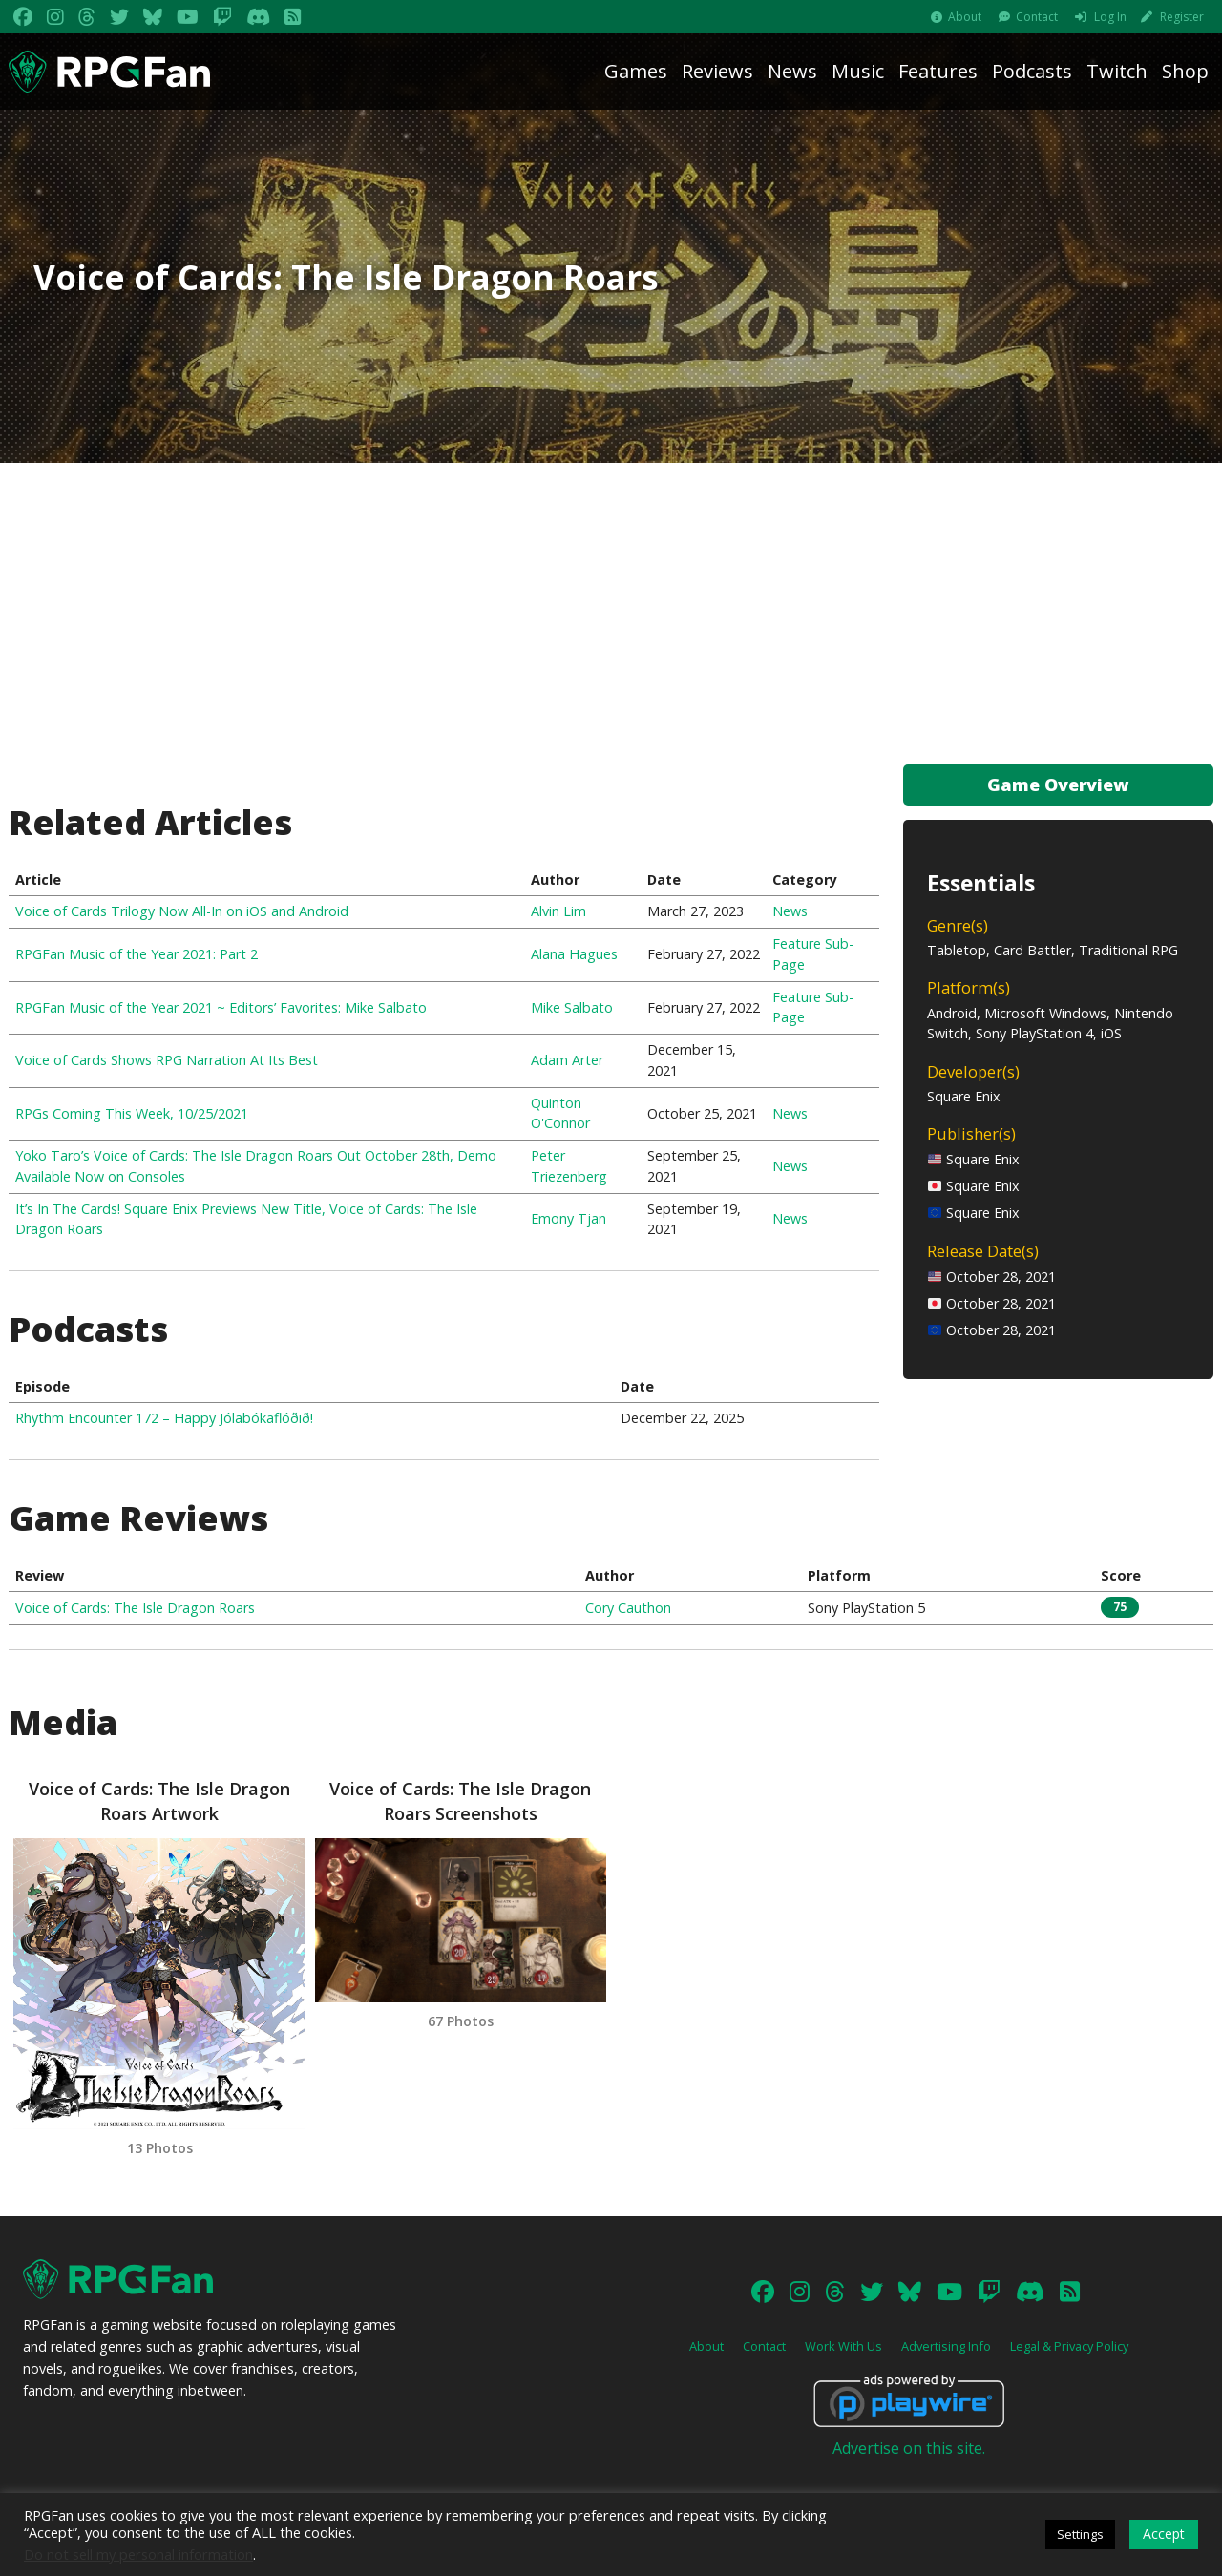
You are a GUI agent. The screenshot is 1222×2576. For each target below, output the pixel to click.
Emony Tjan (568, 1218)
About (964, 17)
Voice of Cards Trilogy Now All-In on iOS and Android (181, 911)
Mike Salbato (572, 1007)
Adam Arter (567, 1060)
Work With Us (843, 2346)
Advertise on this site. (908, 2448)
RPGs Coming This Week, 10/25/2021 (131, 1113)
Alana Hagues (574, 954)
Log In (1110, 17)
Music (858, 71)
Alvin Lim (558, 911)
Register (1182, 17)
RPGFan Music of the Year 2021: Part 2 (136, 954)
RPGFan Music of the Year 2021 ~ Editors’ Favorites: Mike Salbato (221, 1007)
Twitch (1117, 71)
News (792, 71)
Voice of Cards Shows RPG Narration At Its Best (166, 1060)
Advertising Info (946, 2346)
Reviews (717, 71)
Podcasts (1032, 71)
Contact (1037, 17)
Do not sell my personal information (138, 2554)
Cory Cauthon (628, 1608)
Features (938, 71)
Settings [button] (1080, 2534)
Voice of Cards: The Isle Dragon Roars (135, 1608)
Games (635, 71)
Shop (1185, 71)
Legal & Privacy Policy (1069, 2346)
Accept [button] (1164, 2533)
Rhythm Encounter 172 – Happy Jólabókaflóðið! (164, 1418)
